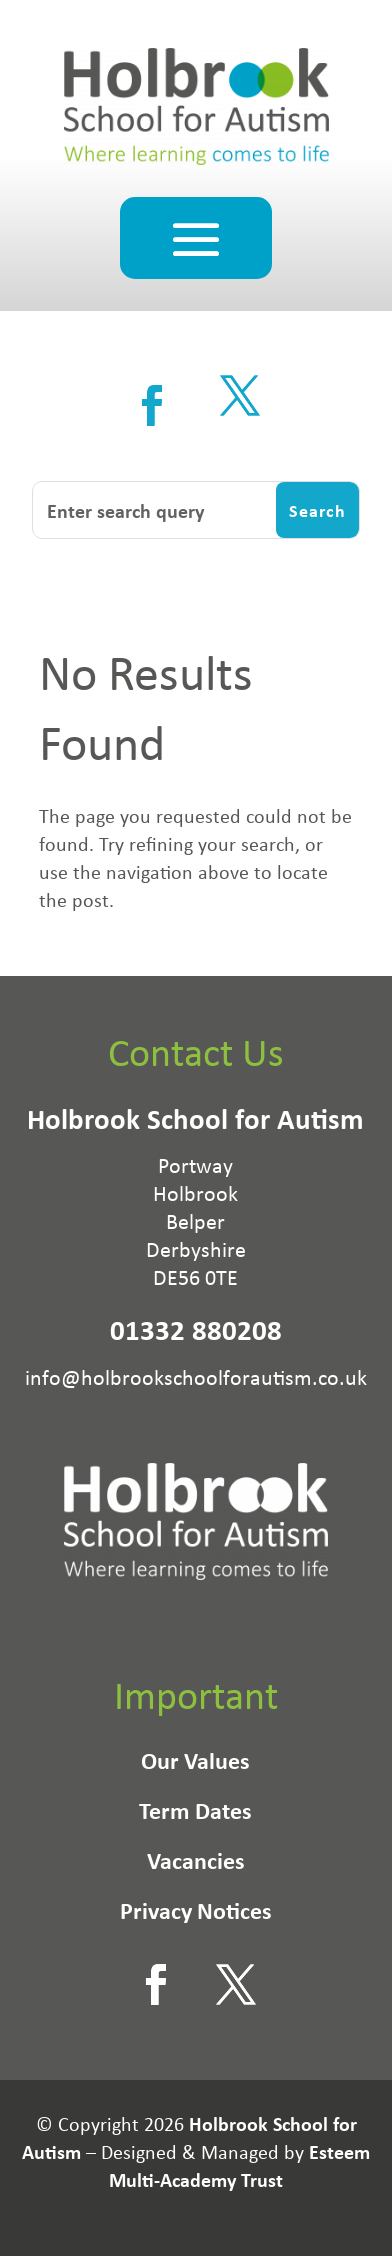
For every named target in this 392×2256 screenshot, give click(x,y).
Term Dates (195, 1814)
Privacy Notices (196, 1914)
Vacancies (196, 1864)
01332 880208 (196, 1329)
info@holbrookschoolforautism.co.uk (196, 1377)
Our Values (195, 1764)
